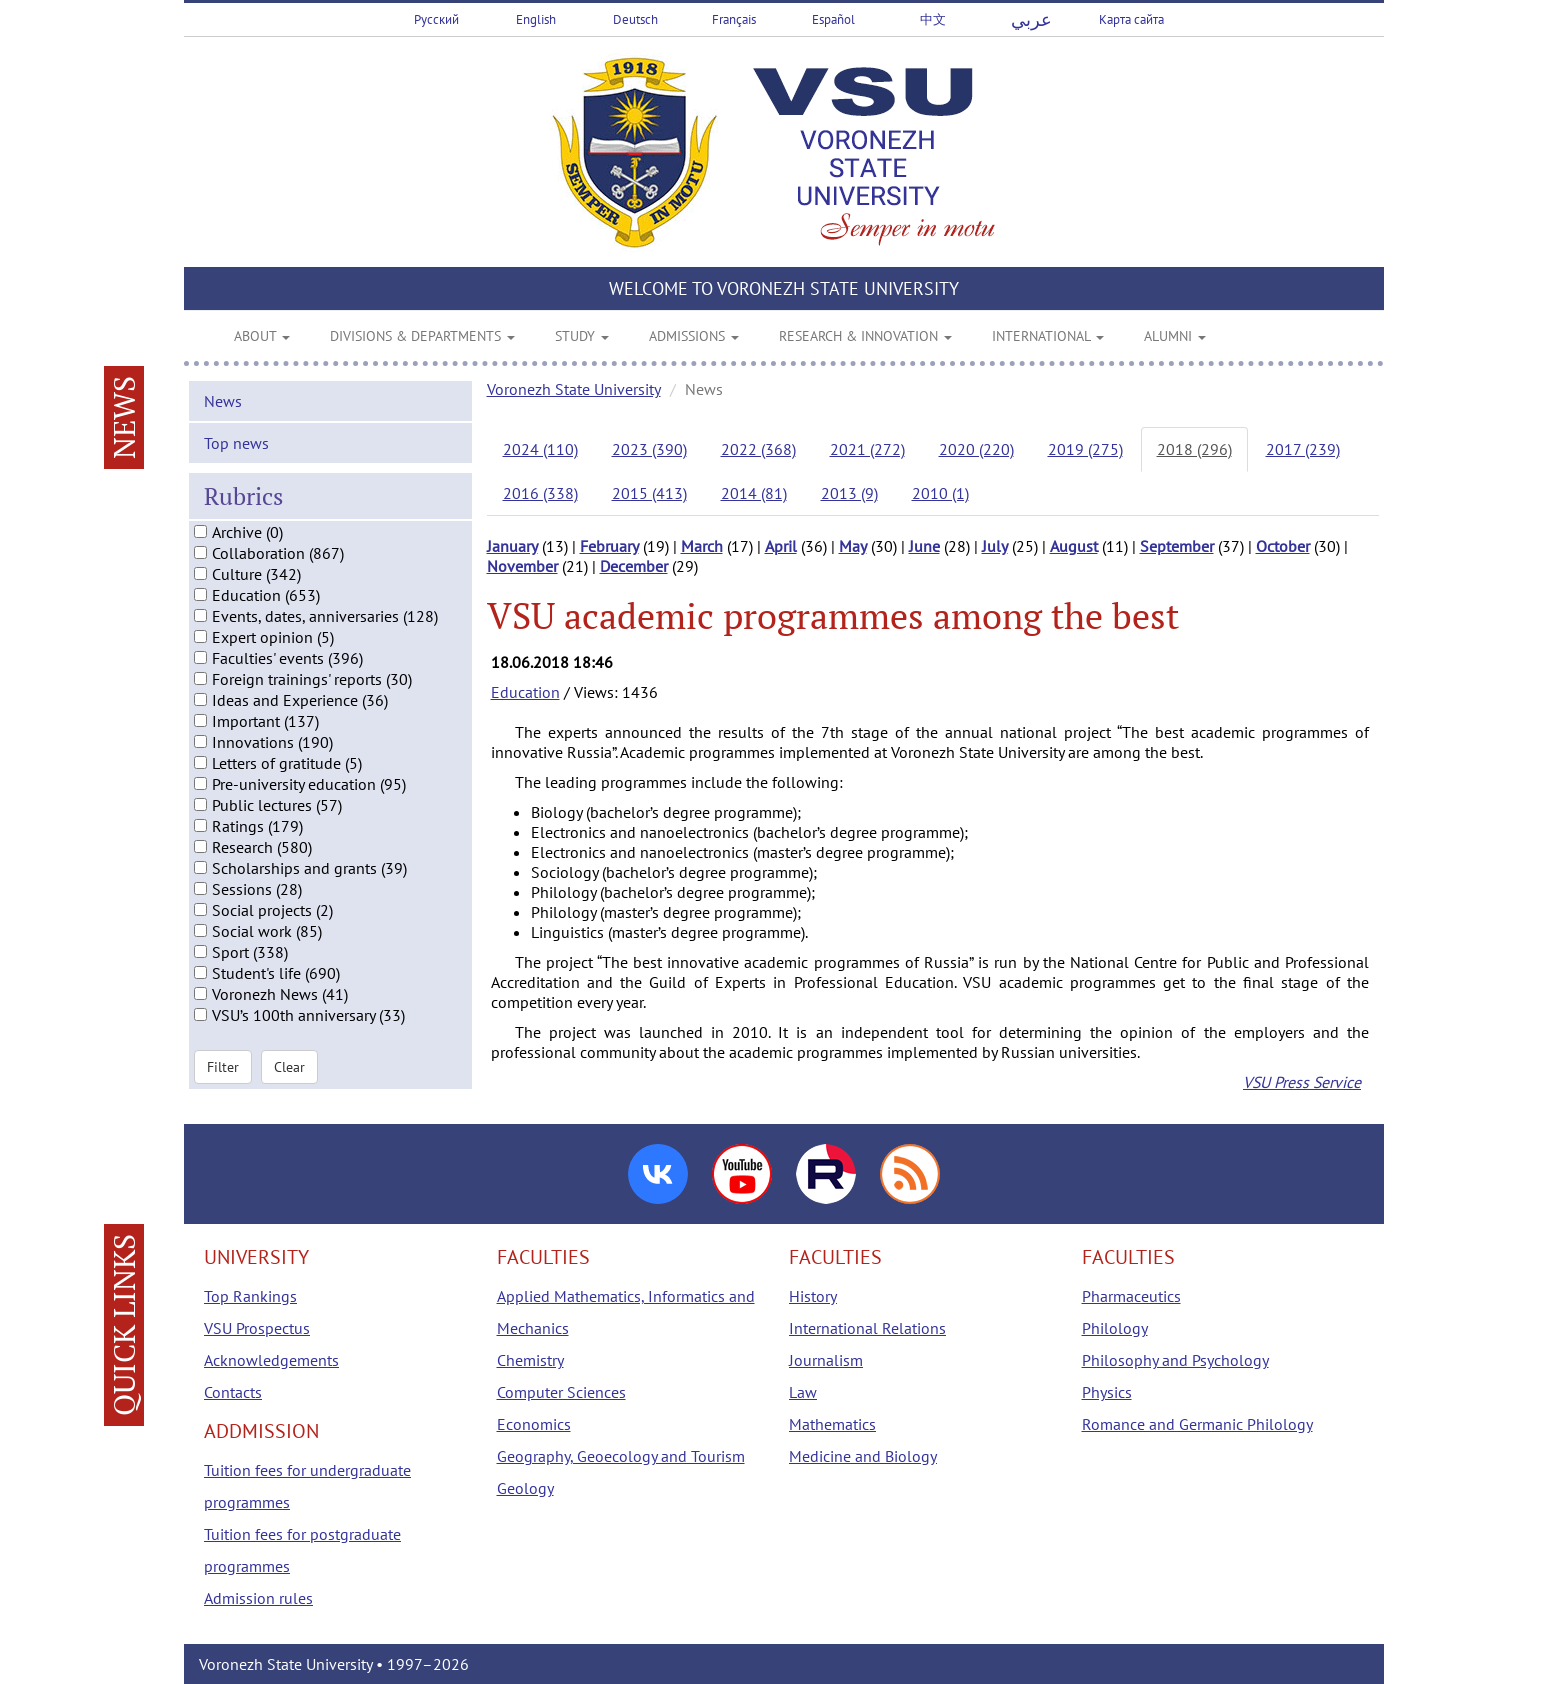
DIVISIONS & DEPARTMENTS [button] (422, 336)
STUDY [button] (582, 336)
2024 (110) (540, 449)
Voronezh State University (574, 389)
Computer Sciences (561, 1392)
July (995, 546)
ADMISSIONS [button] (694, 336)
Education (525, 692)
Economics (534, 1424)
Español (833, 19)
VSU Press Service (1302, 1082)
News (223, 404)
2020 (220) (976, 449)
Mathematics (832, 1424)
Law (803, 1392)
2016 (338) (540, 493)
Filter (223, 1070)
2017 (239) (1303, 449)
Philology (1115, 1328)
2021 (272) (867, 449)
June (924, 546)
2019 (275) (1085, 449)
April (781, 546)
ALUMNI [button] (1175, 336)
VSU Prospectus (257, 1328)
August (1074, 546)
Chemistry (530, 1360)
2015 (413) (649, 493)
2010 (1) (940, 493)
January (512, 546)
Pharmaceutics (1131, 1296)
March (702, 546)
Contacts (233, 1392)
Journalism (826, 1360)
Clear (289, 1070)
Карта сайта (1131, 19)
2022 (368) (758, 449)
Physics (1107, 1392)
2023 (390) (649, 449)
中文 (933, 19)
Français (734, 19)
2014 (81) (754, 493)
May (853, 546)
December (634, 566)
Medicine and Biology (863, 1456)
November (522, 566)
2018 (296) (1194, 449)
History (813, 1296)
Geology (525, 1488)
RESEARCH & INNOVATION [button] (865, 336)
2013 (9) (849, 493)
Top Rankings (250, 1296)
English (536, 19)
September (1177, 546)
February (609, 546)
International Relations (867, 1328)
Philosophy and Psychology (1175, 1360)
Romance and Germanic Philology (1197, 1424)
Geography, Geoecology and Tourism (621, 1456)
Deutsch (635, 19)
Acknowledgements (271, 1360)
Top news (236, 446)
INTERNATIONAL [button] (1048, 336)
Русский (436, 19)
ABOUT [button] (262, 336)
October (1283, 546)
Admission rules (258, 1598)
